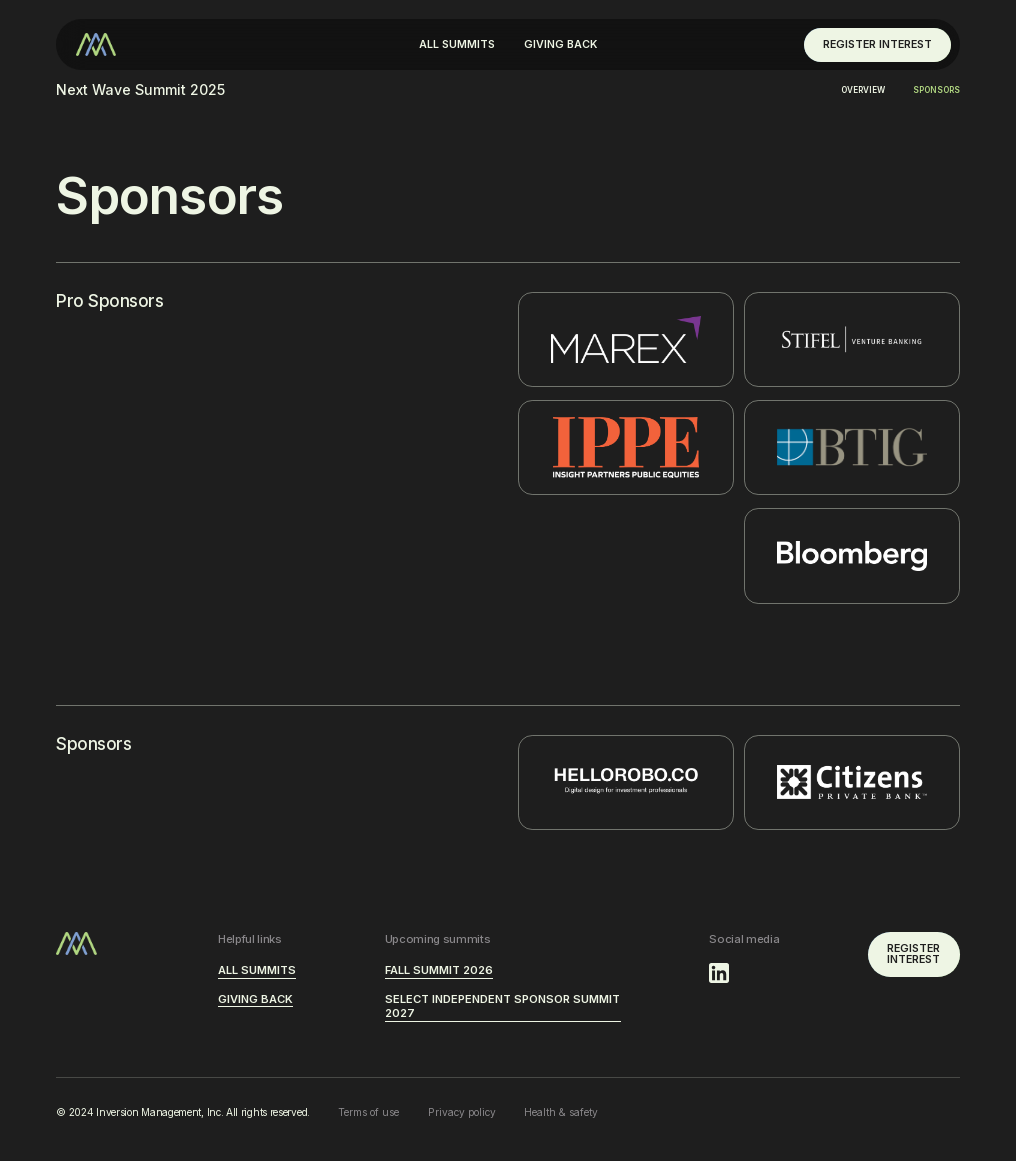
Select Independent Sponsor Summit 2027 (502, 1006)
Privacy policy (462, 1112)
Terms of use (368, 1112)
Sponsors (936, 90)
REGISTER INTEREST (877, 44)
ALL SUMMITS (457, 44)
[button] (457, 45)
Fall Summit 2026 (439, 970)
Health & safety (561, 1112)
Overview (863, 90)
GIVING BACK (560, 44)
